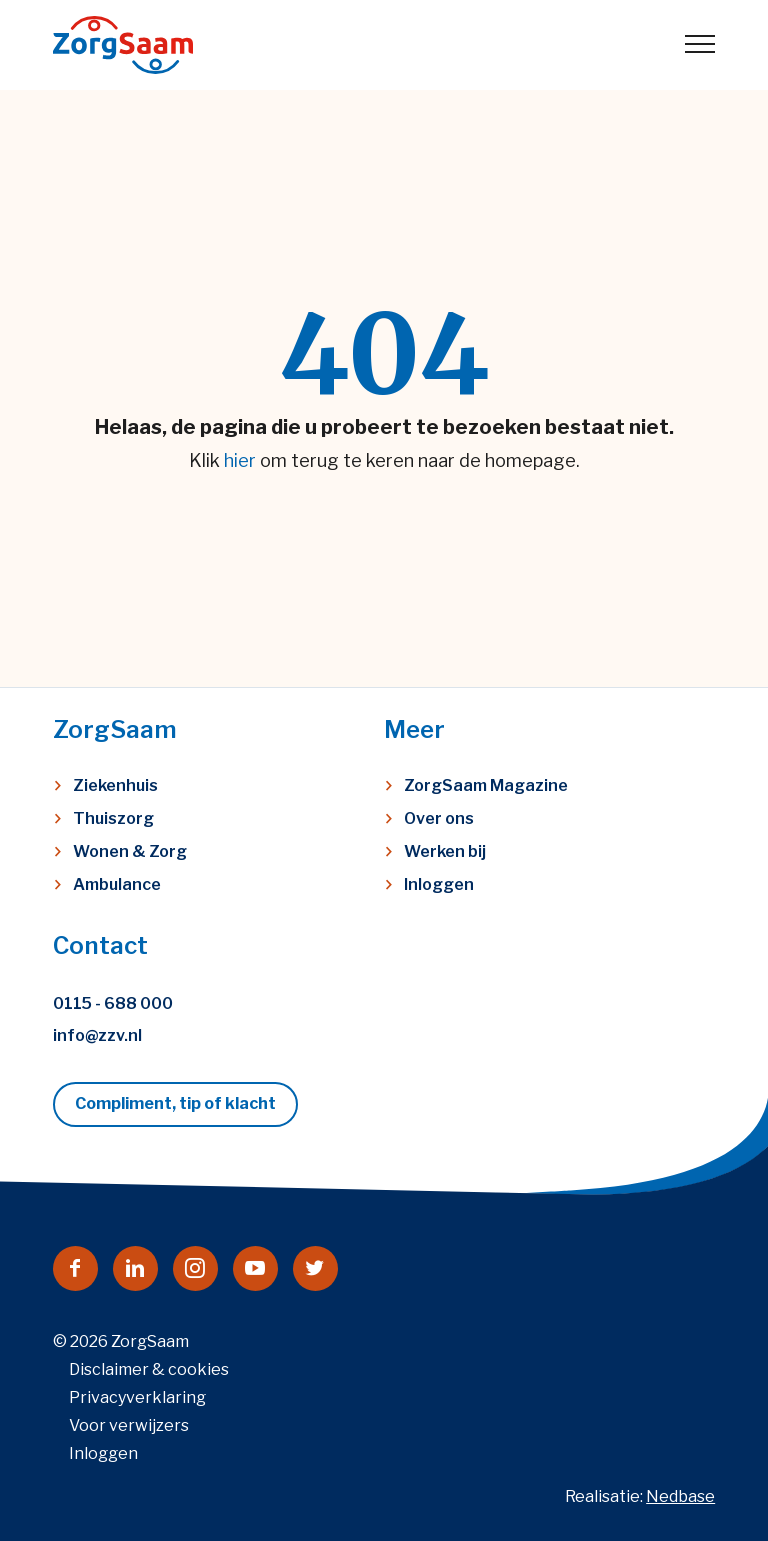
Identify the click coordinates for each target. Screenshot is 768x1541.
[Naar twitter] (315, 1268)
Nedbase (680, 1496)
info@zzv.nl (97, 1035)
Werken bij (445, 851)
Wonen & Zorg (130, 851)
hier (240, 460)
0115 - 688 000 (113, 1003)
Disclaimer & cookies (149, 1369)
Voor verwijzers (129, 1425)
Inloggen (439, 884)
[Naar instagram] (195, 1268)
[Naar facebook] (75, 1268)
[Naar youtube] (255, 1268)
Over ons (439, 818)
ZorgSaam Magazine (486, 785)
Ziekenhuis (115, 785)
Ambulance (117, 884)
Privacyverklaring (137, 1397)
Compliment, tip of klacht (175, 1103)
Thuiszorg (113, 818)
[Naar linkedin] (135, 1268)
